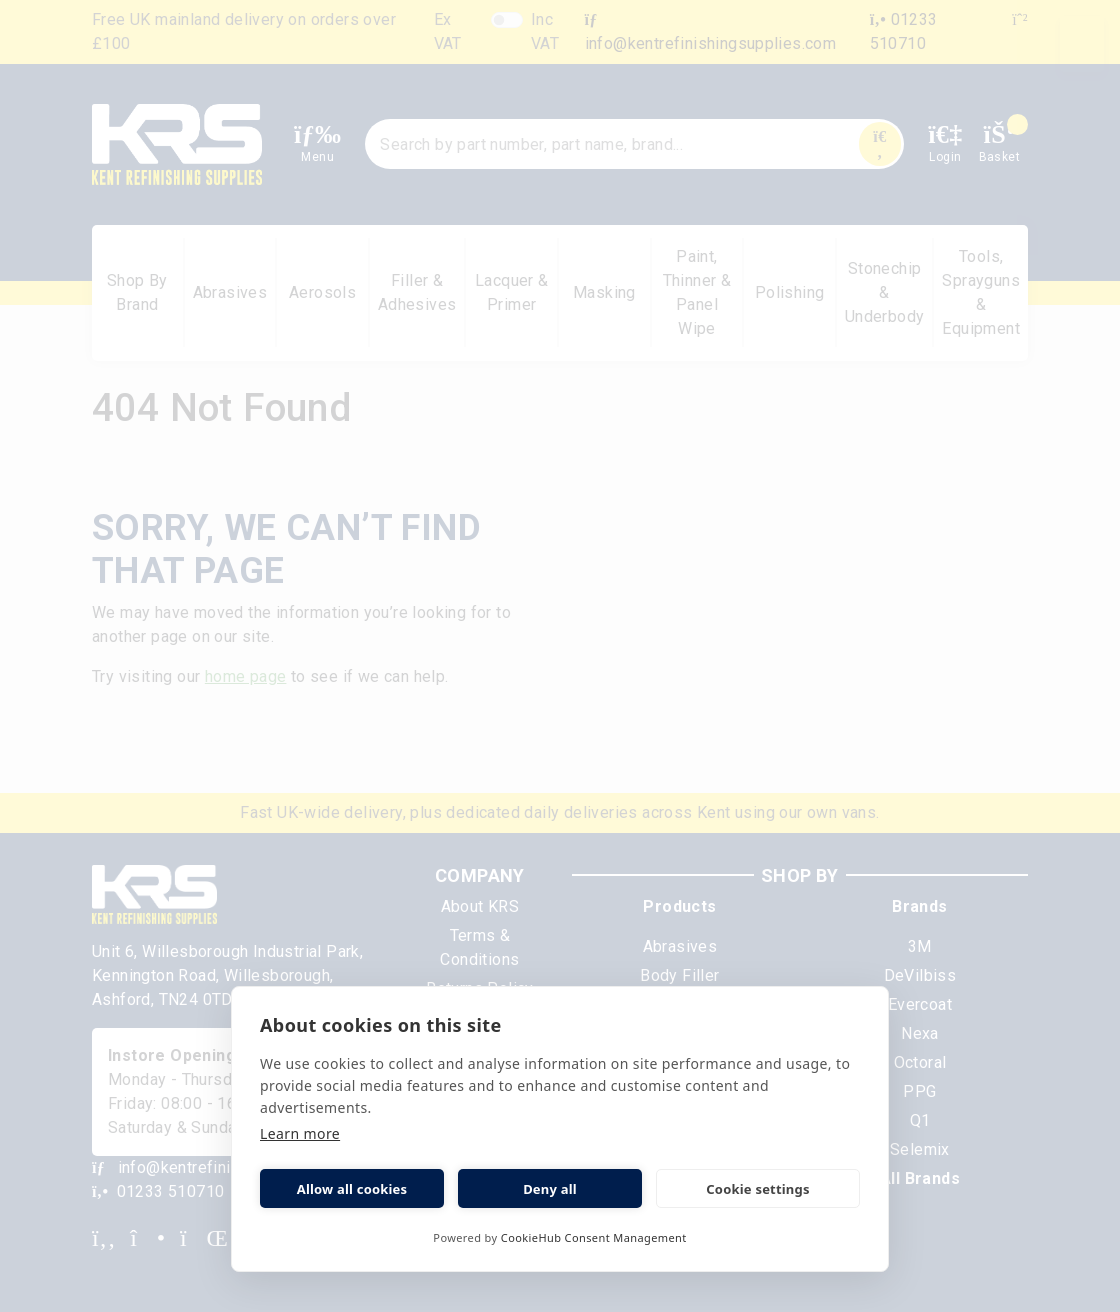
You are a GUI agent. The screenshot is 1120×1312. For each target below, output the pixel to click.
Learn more (300, 1133)
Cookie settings (757, 1189)
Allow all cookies (352, 1189)
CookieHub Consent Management (594, 1237)
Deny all (550, 1189)
